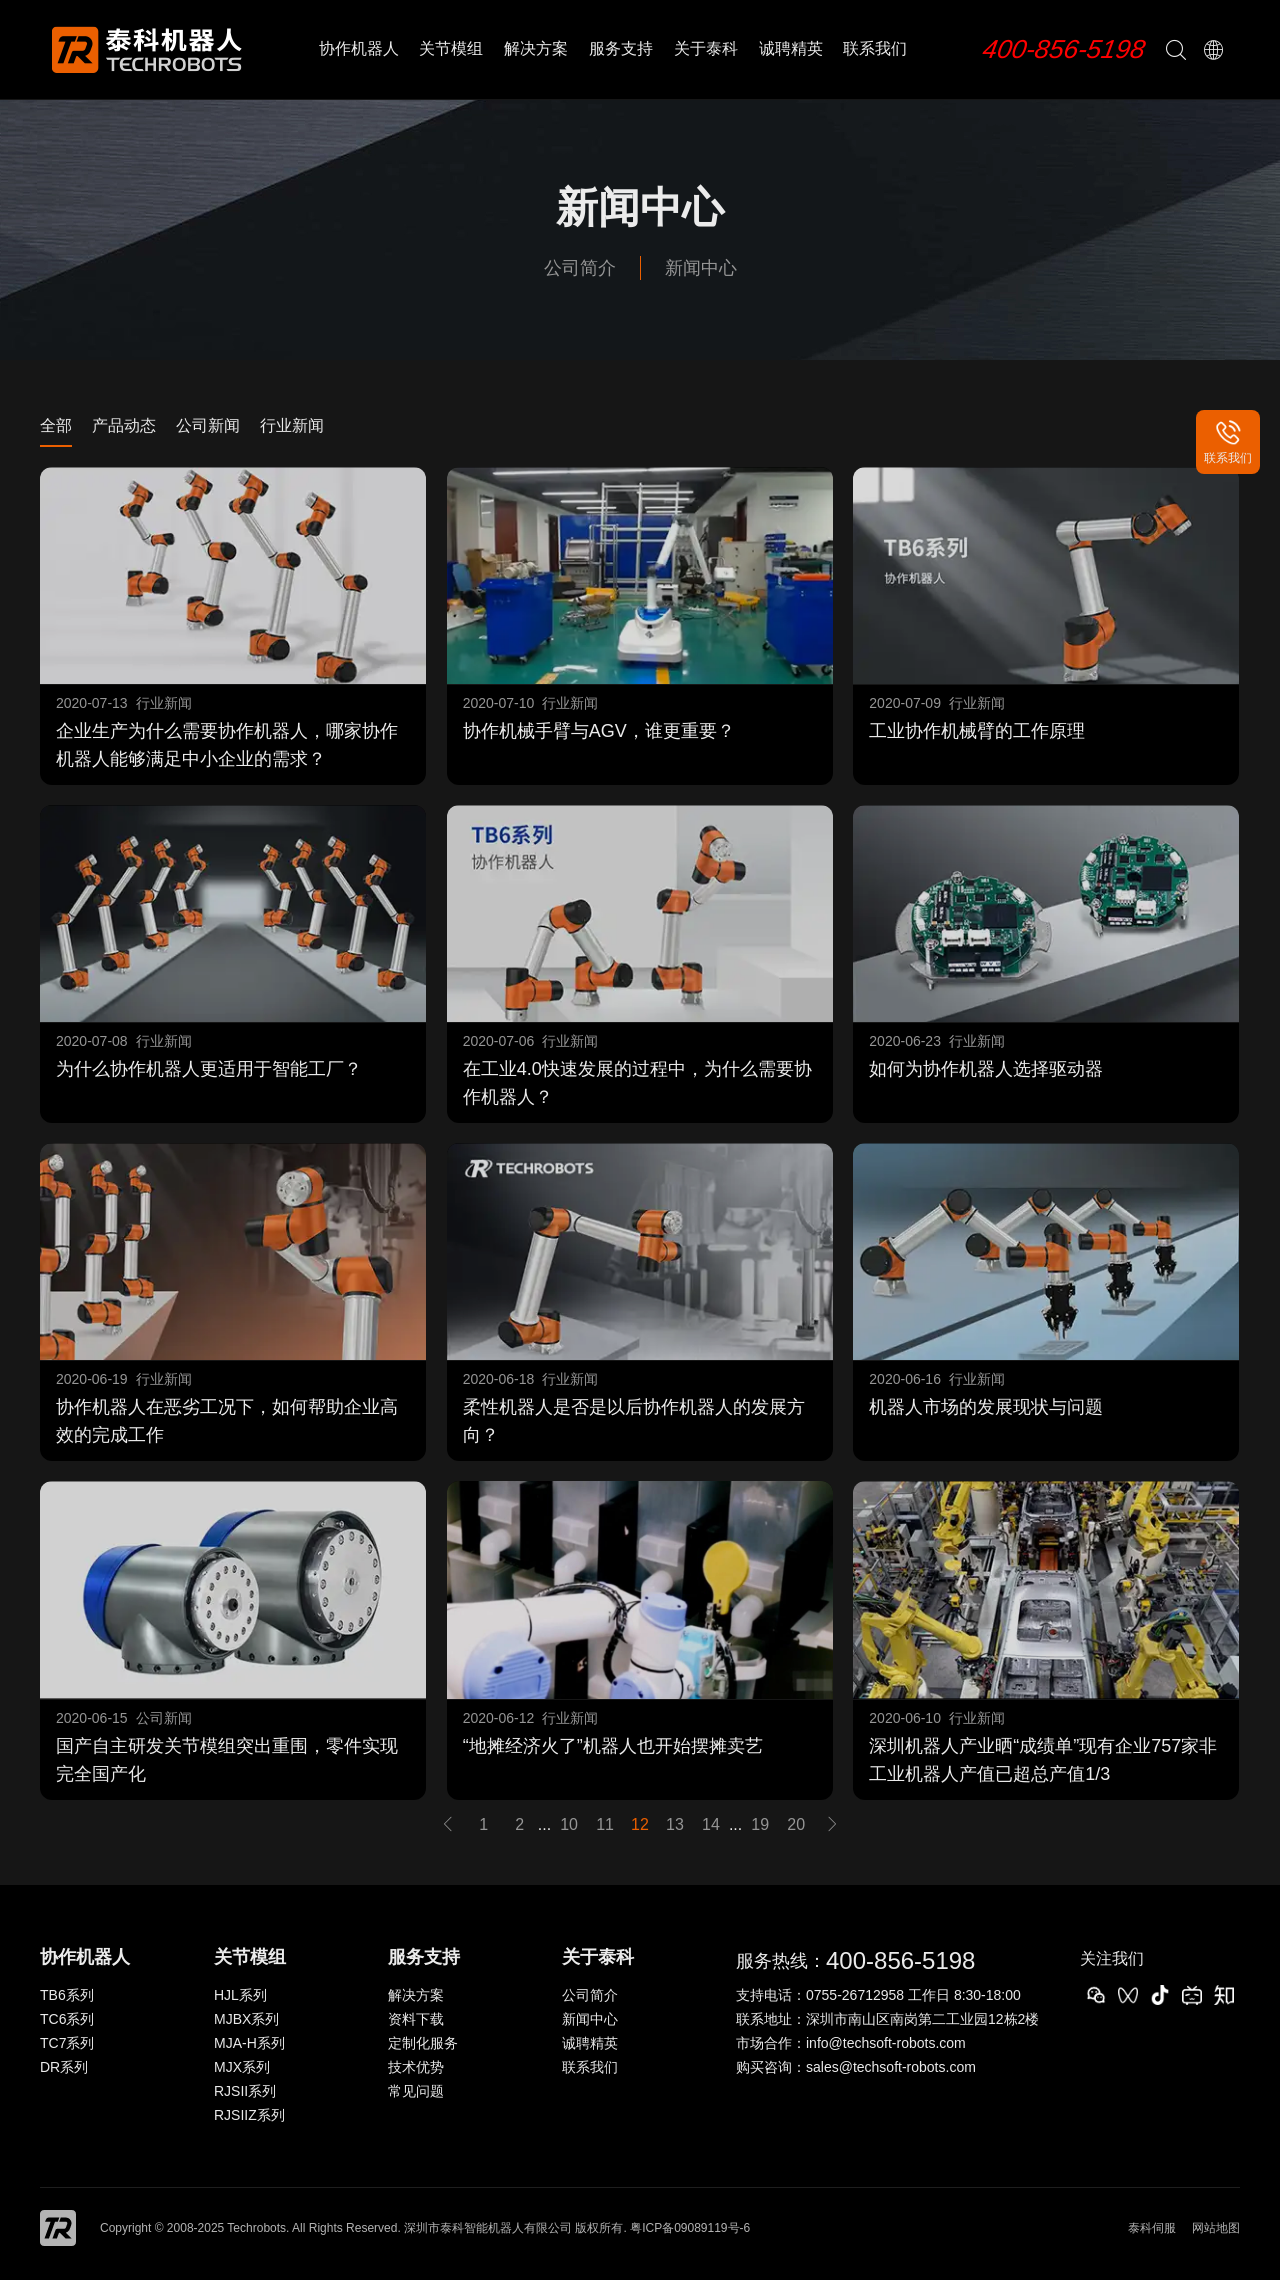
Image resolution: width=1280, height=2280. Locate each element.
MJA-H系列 (249, 2043)
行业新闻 (292, 425)
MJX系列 (242, 2067)
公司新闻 (208, 425)
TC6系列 (67, 2019)
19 (760, 1824)
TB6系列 (67, 1995)
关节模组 (451, 48)
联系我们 (875, 48)
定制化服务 (423, 2043)
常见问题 (416, 2091)
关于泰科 (706, 48)
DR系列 (64, 2067)
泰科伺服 (1152, 2228)
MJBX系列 (246, 2019)
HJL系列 (240, 1995)
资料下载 (416, 2019)
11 (605, 1824)
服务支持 (621, 48)
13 (675, 1824)
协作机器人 (359, 48)
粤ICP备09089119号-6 (690, 2228)
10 (569, 1824)
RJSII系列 (245, 2091)
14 (711, 1824)
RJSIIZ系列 (249, 2115)
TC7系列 (67, 2043)
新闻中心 (701, 268)
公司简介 (580, 268)
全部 (56, 425)
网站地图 (1216, 2228)
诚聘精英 (791, 48)
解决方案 (536, 48)
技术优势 (416, 2067)
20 (796, 1824)
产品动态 (124, 425)
